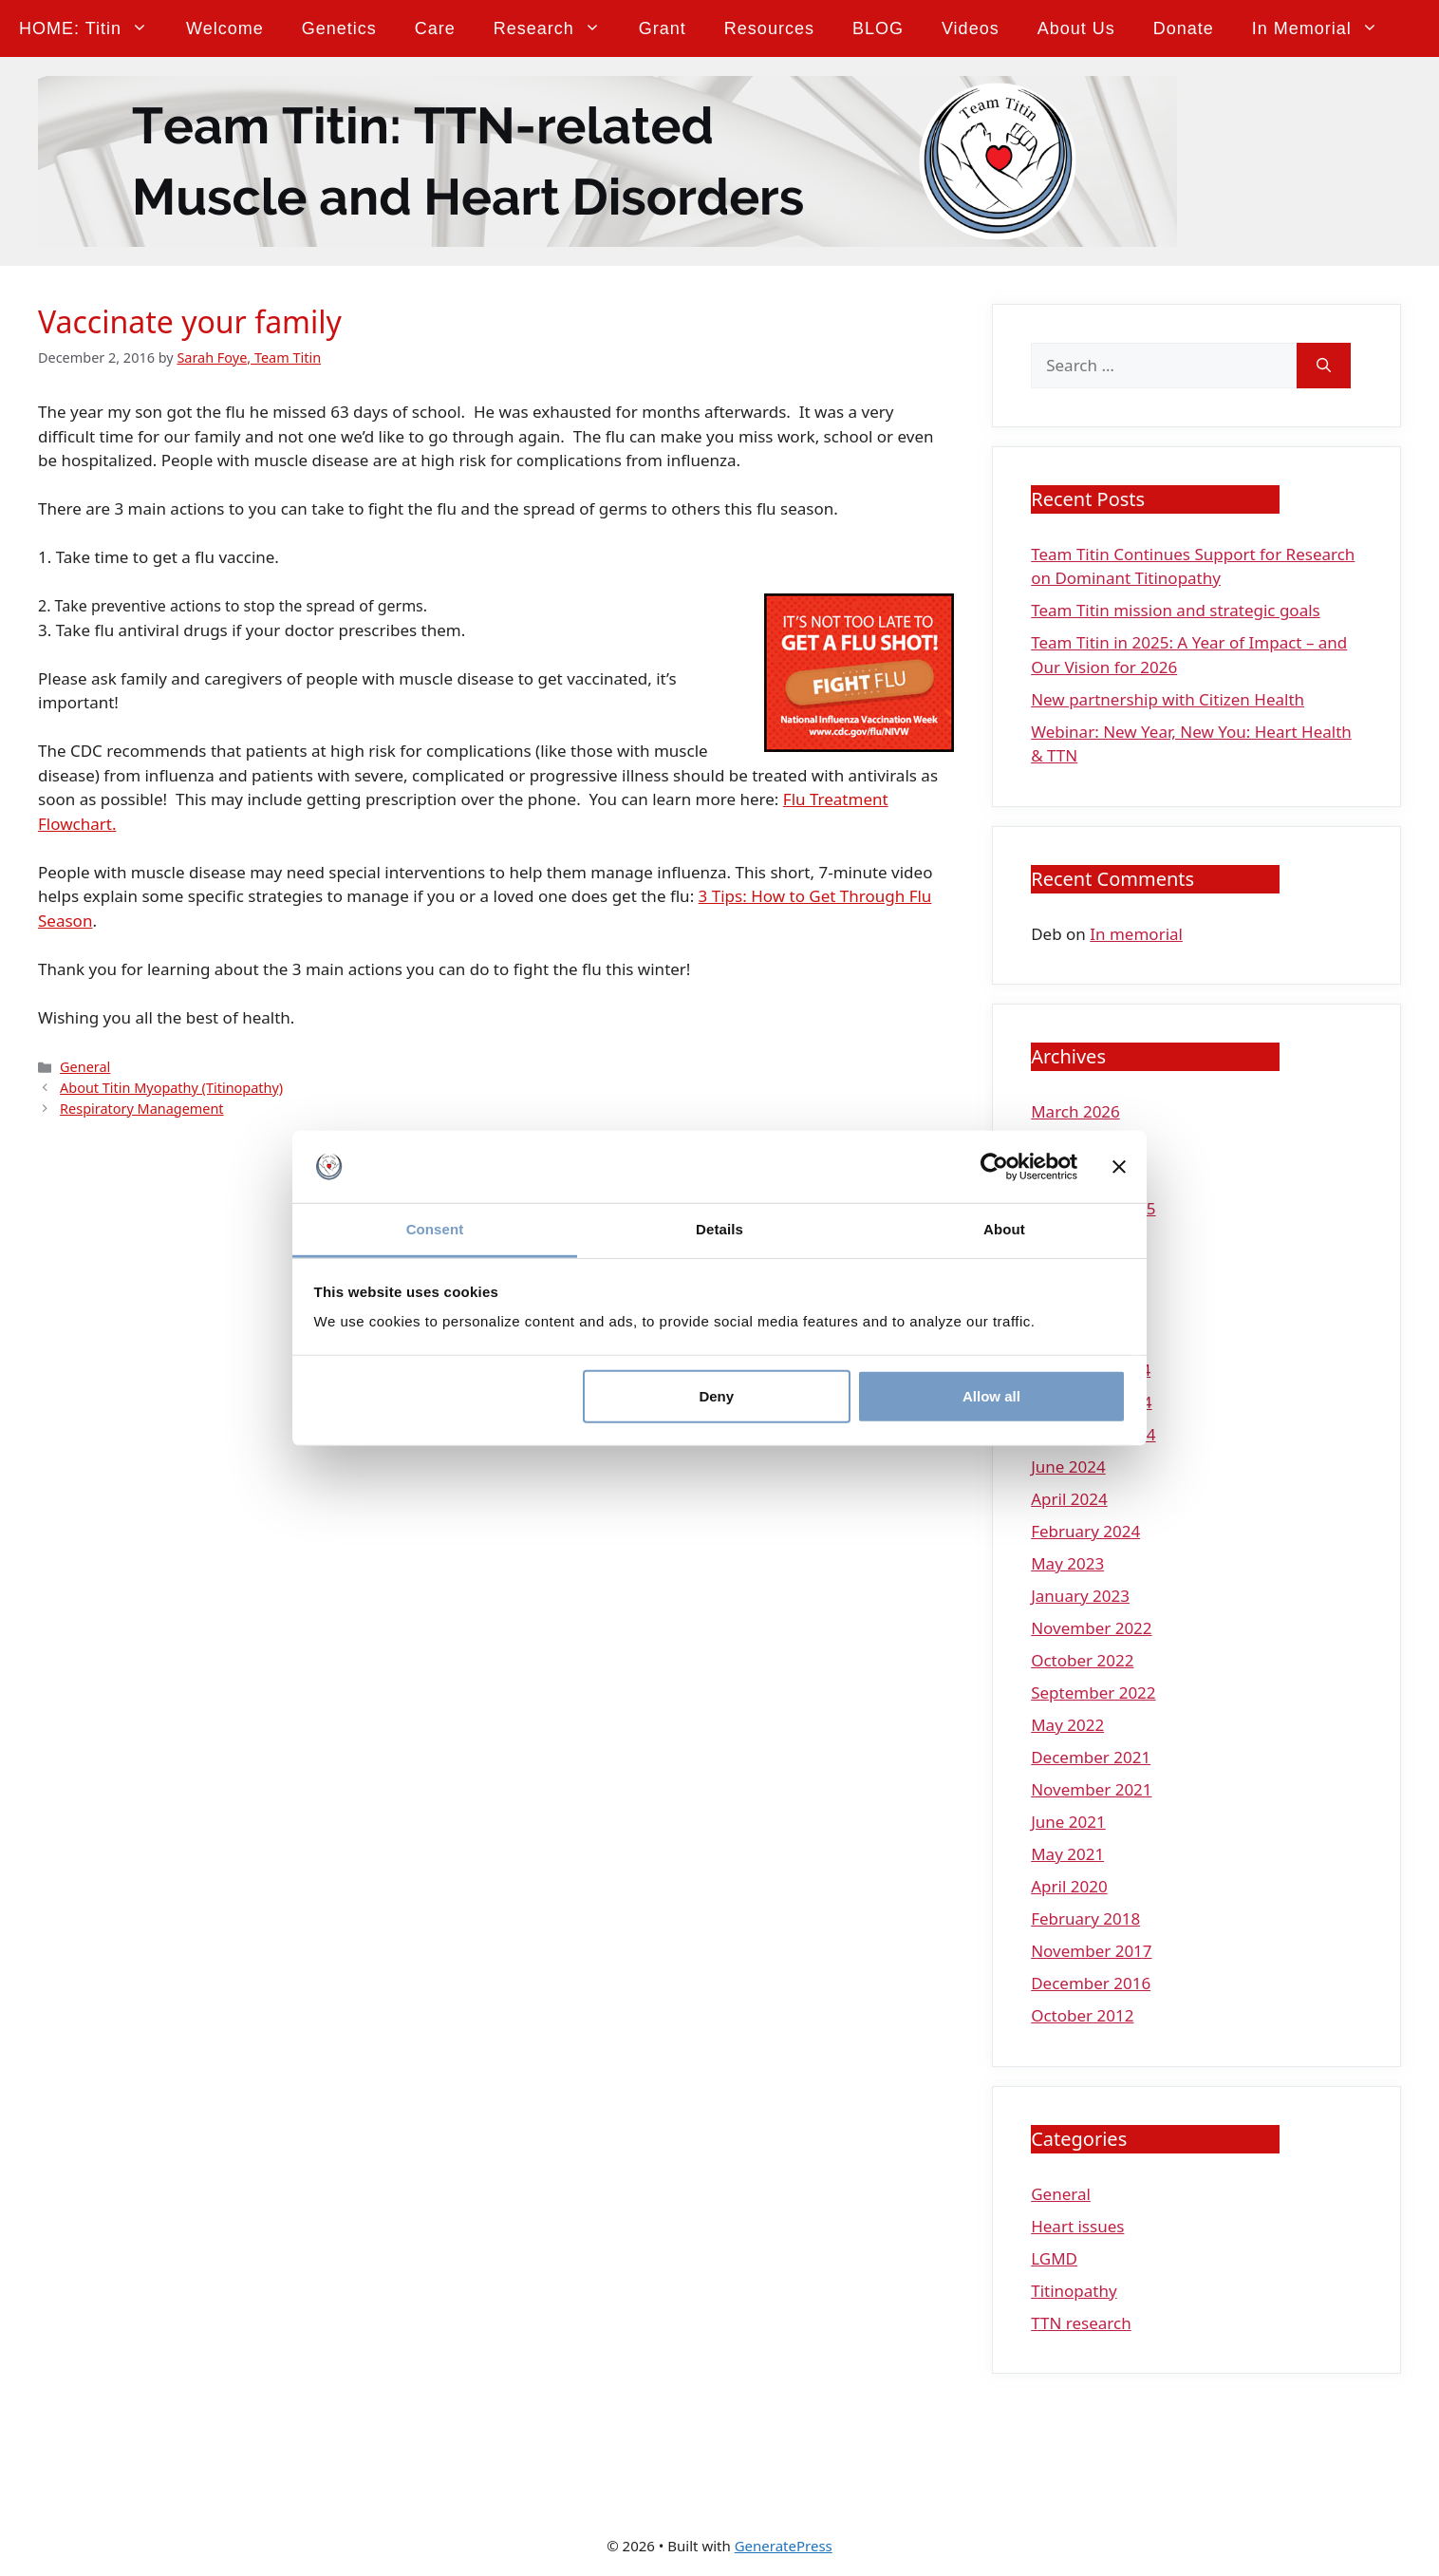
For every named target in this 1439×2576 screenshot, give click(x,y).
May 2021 (1067, 1854)
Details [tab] (719, 1229)
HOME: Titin (93, 28)
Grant (662, 28)
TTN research (1081, 2323)
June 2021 (1068, 1822)
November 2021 (1091, 1789)
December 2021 (1090, 1757)
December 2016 (1090, 1983)
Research (557, 28)
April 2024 (1069, 1499)
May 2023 (1067, 1563)
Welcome (225, 28)
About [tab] (1004, 1229)
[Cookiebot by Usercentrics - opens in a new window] (994, 1167)
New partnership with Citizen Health (1167, 699)
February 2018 (1085, 1918)
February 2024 (1085, 1531)
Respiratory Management (141, 1109)
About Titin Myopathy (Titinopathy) (171, 1088)
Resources (769, 28)
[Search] (1324, 365)
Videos (971, 28)
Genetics (339, 28)
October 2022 (1082, 1660)
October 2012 (1082, 2015)
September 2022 (1093, 1692)
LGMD (1054, 2258)
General (85, 1067)
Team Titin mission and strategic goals (1175, 610)
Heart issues (1077, 2226)
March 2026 (1075, 1111)
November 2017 (1091, 1951)
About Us (1076, 28)
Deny (716, 1396)
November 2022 (1091, 1628)
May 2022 (1067, 1725)
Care (435, 28)
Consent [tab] (435, 1229)
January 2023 (1080, 1596)
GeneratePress (783, 2545)
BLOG (878, 28)
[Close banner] (1119, 1167)
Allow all (991, 1396)
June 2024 (1068, 1466)
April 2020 (1069, 1886)
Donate (1183, 28)
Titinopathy (1073, 2291)
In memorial (1324, 28)
